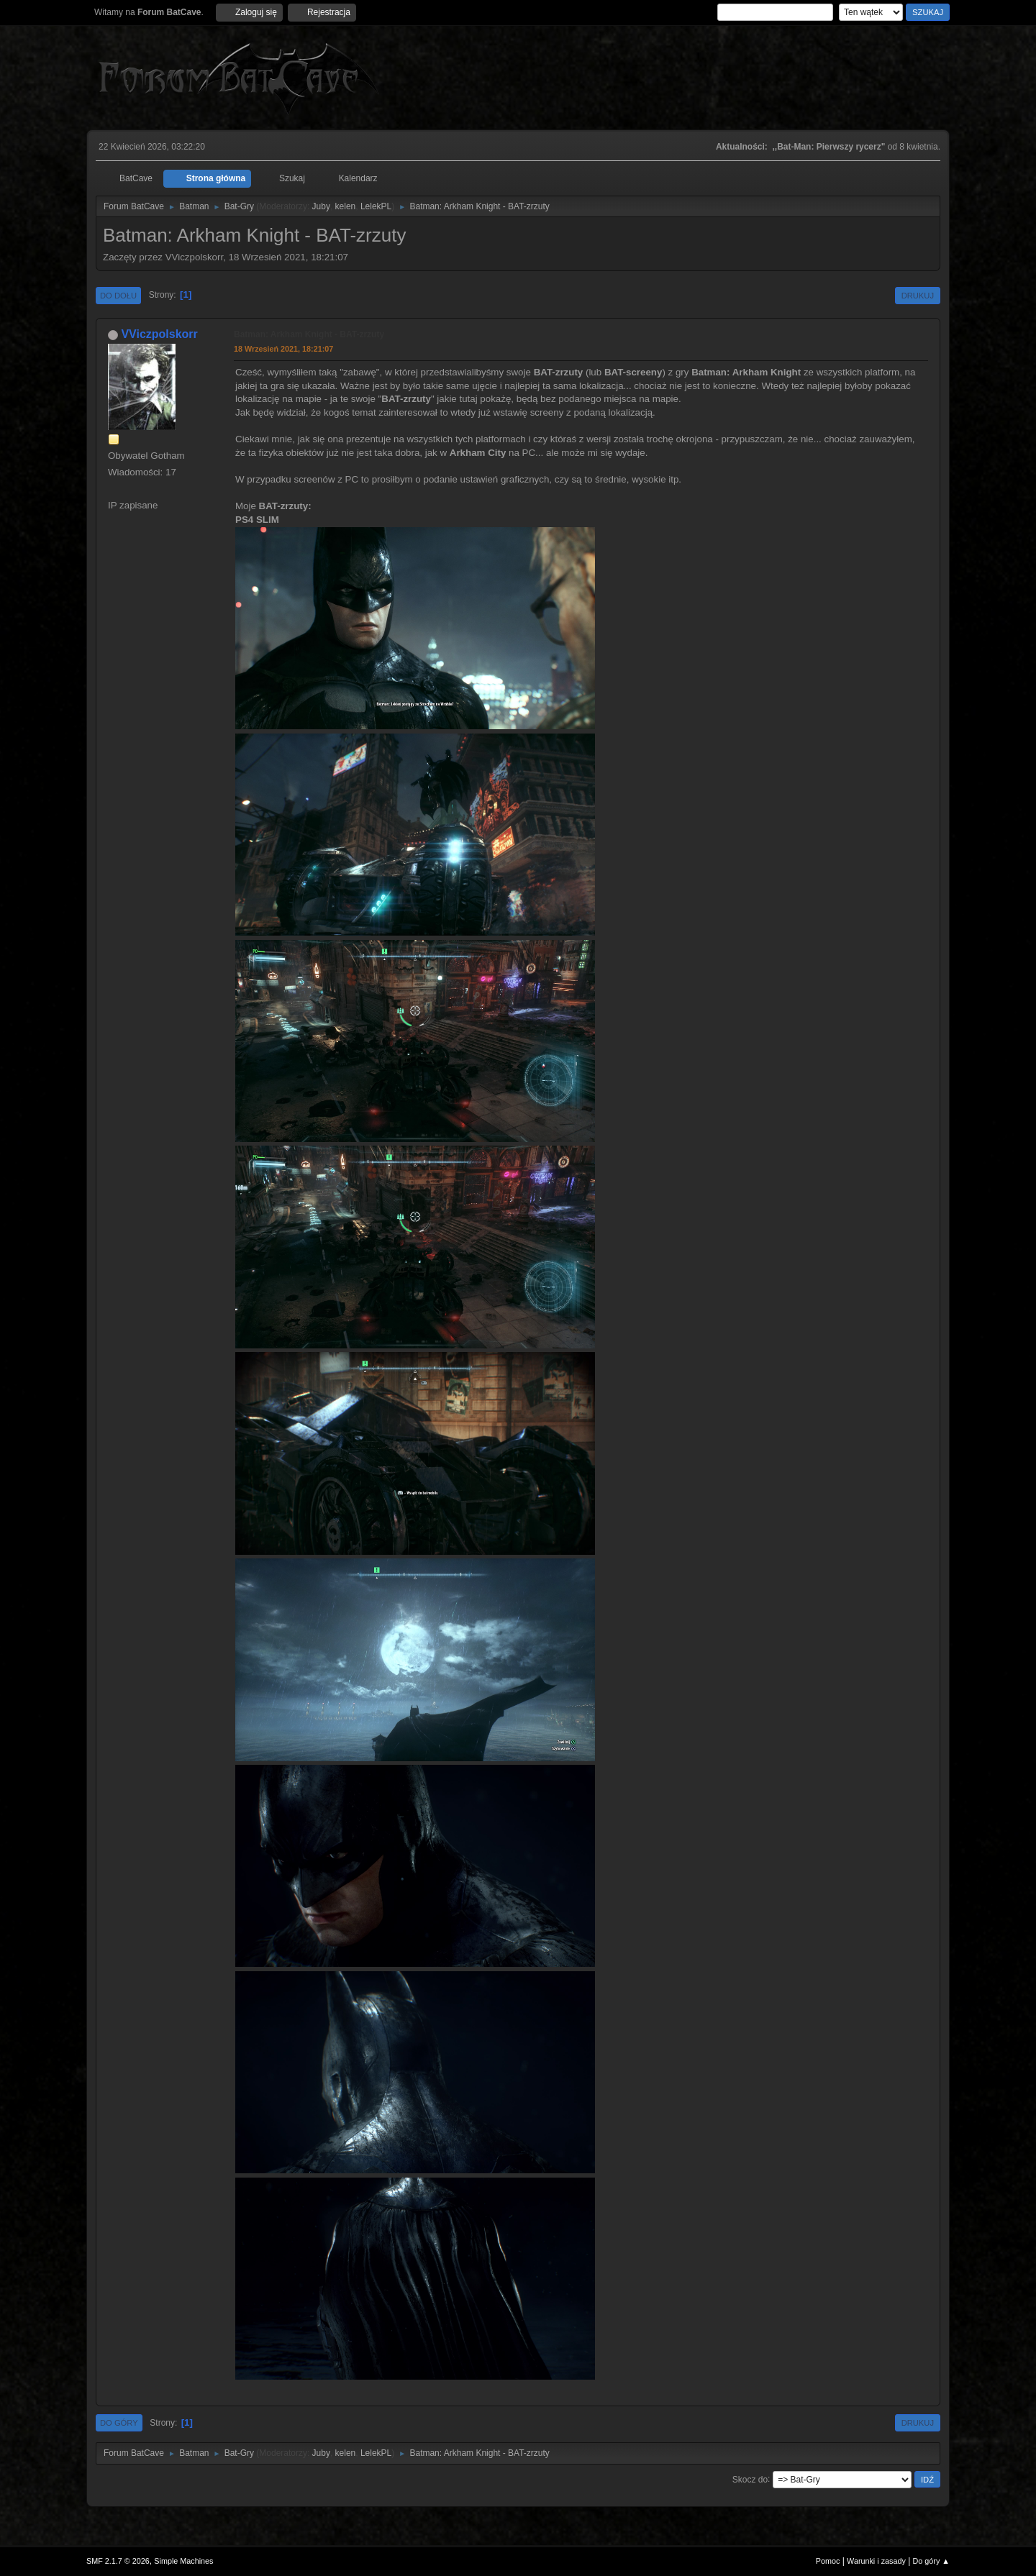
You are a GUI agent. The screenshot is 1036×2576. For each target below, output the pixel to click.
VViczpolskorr (159, 334)
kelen (345, 206)
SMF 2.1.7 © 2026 (118, 2561)
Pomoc (828, 2561)
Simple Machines (183, 2561)
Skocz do (750, 2479)
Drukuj (917, 295)
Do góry (119, 2423)
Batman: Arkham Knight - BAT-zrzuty (309, 334)
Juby (321, 206)
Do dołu (118, 295)
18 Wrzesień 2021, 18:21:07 (283, 348)
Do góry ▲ (931, 2561)
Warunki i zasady (876, 2561)
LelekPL (375, 206)
